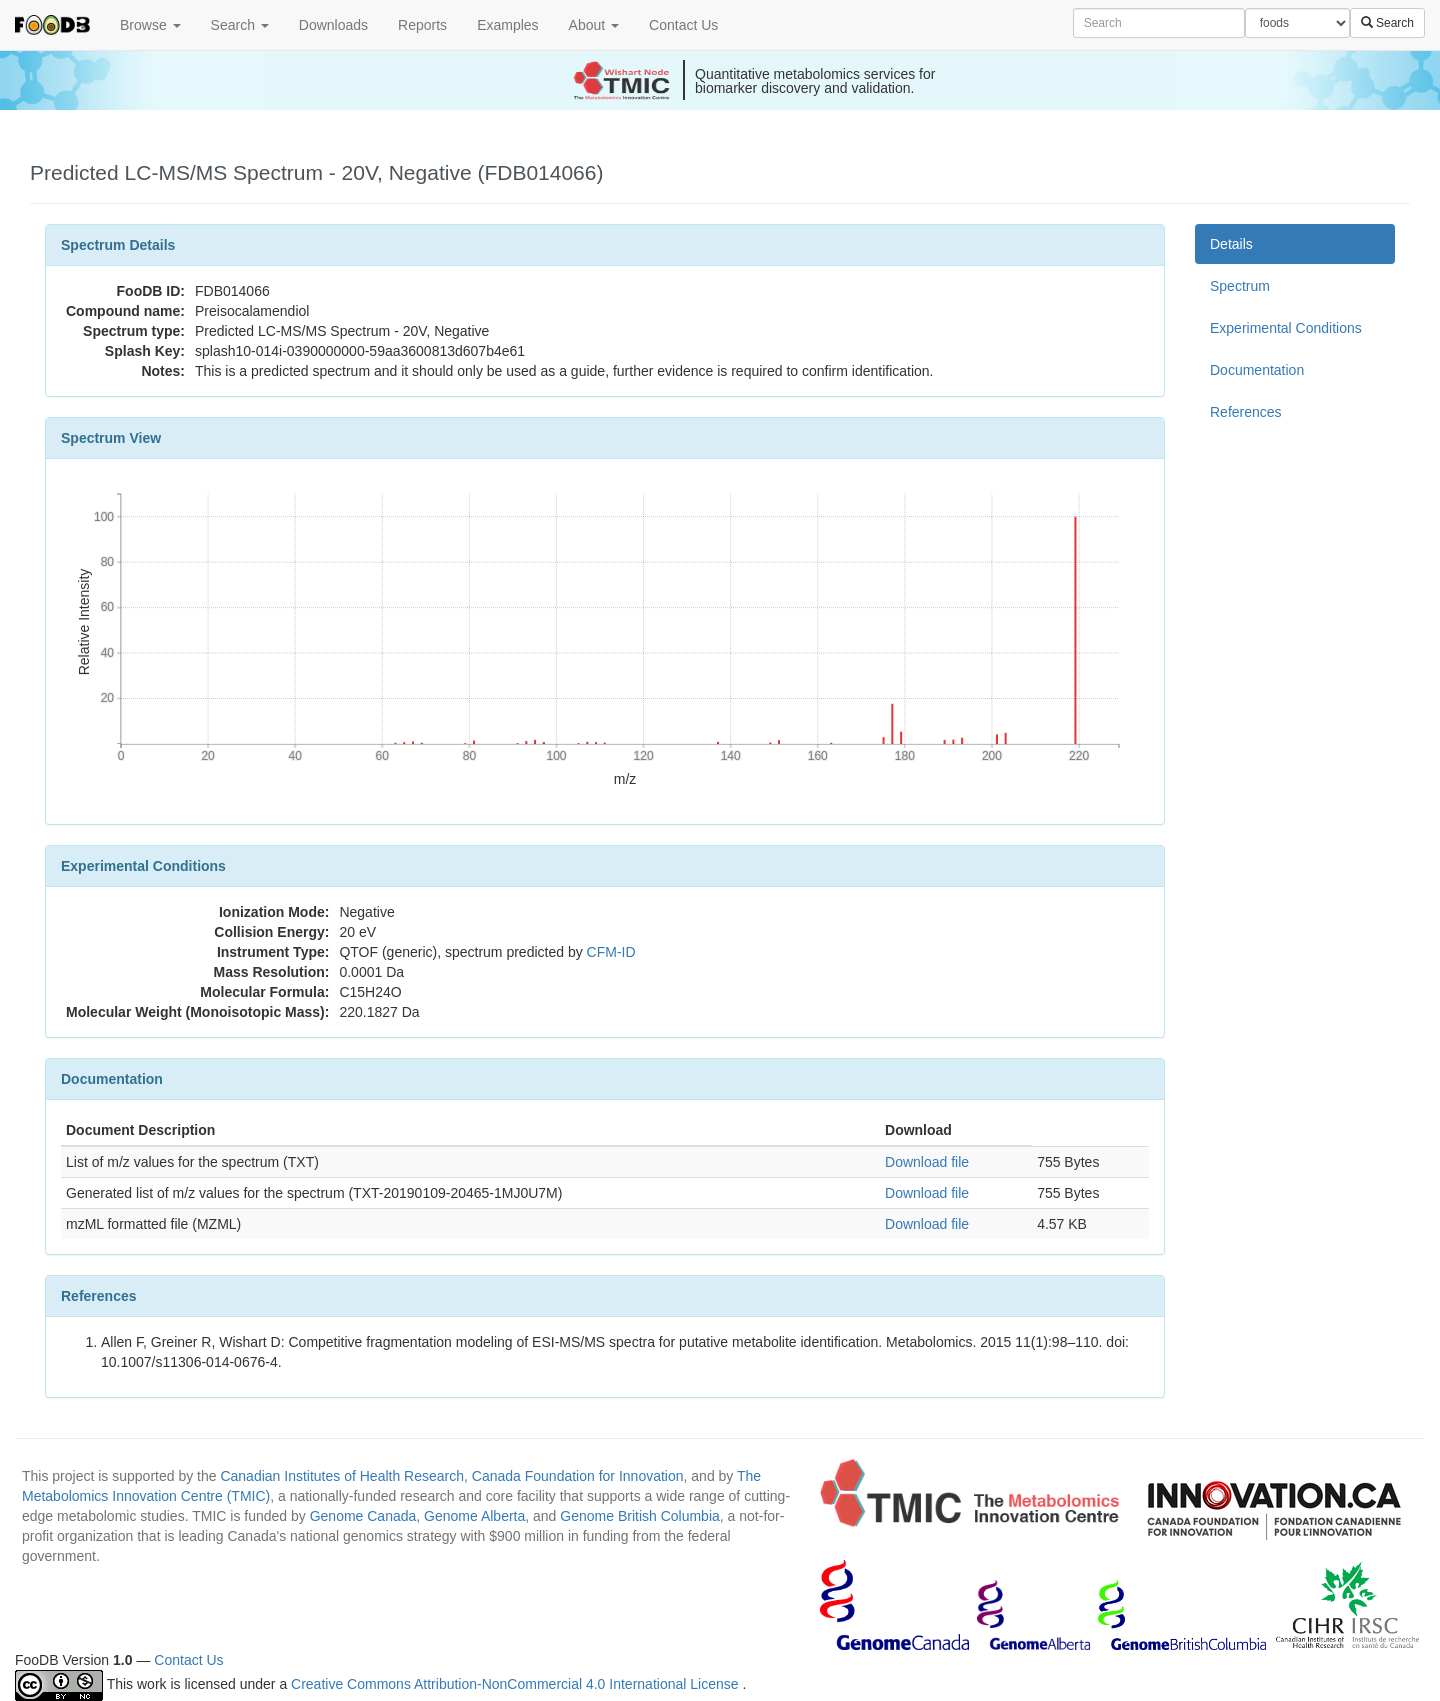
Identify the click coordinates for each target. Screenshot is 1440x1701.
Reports (422, 25)
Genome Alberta (474, 1516)
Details (1231, 244)
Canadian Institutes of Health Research (342, 1476)
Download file (927, 1162)
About (594, 25)
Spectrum (1240, 286)
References (1246, 412)
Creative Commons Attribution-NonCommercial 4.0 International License (516, 1684)
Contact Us (683, 25)
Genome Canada (363, 1516)
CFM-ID (611, 952)
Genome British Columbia (640, 1516)
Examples (507, 25)
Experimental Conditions (1286, 328)
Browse (150, 25)
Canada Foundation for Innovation (578, 1476)
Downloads (333, 25)
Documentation (1257, 370)
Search (240, 25)
